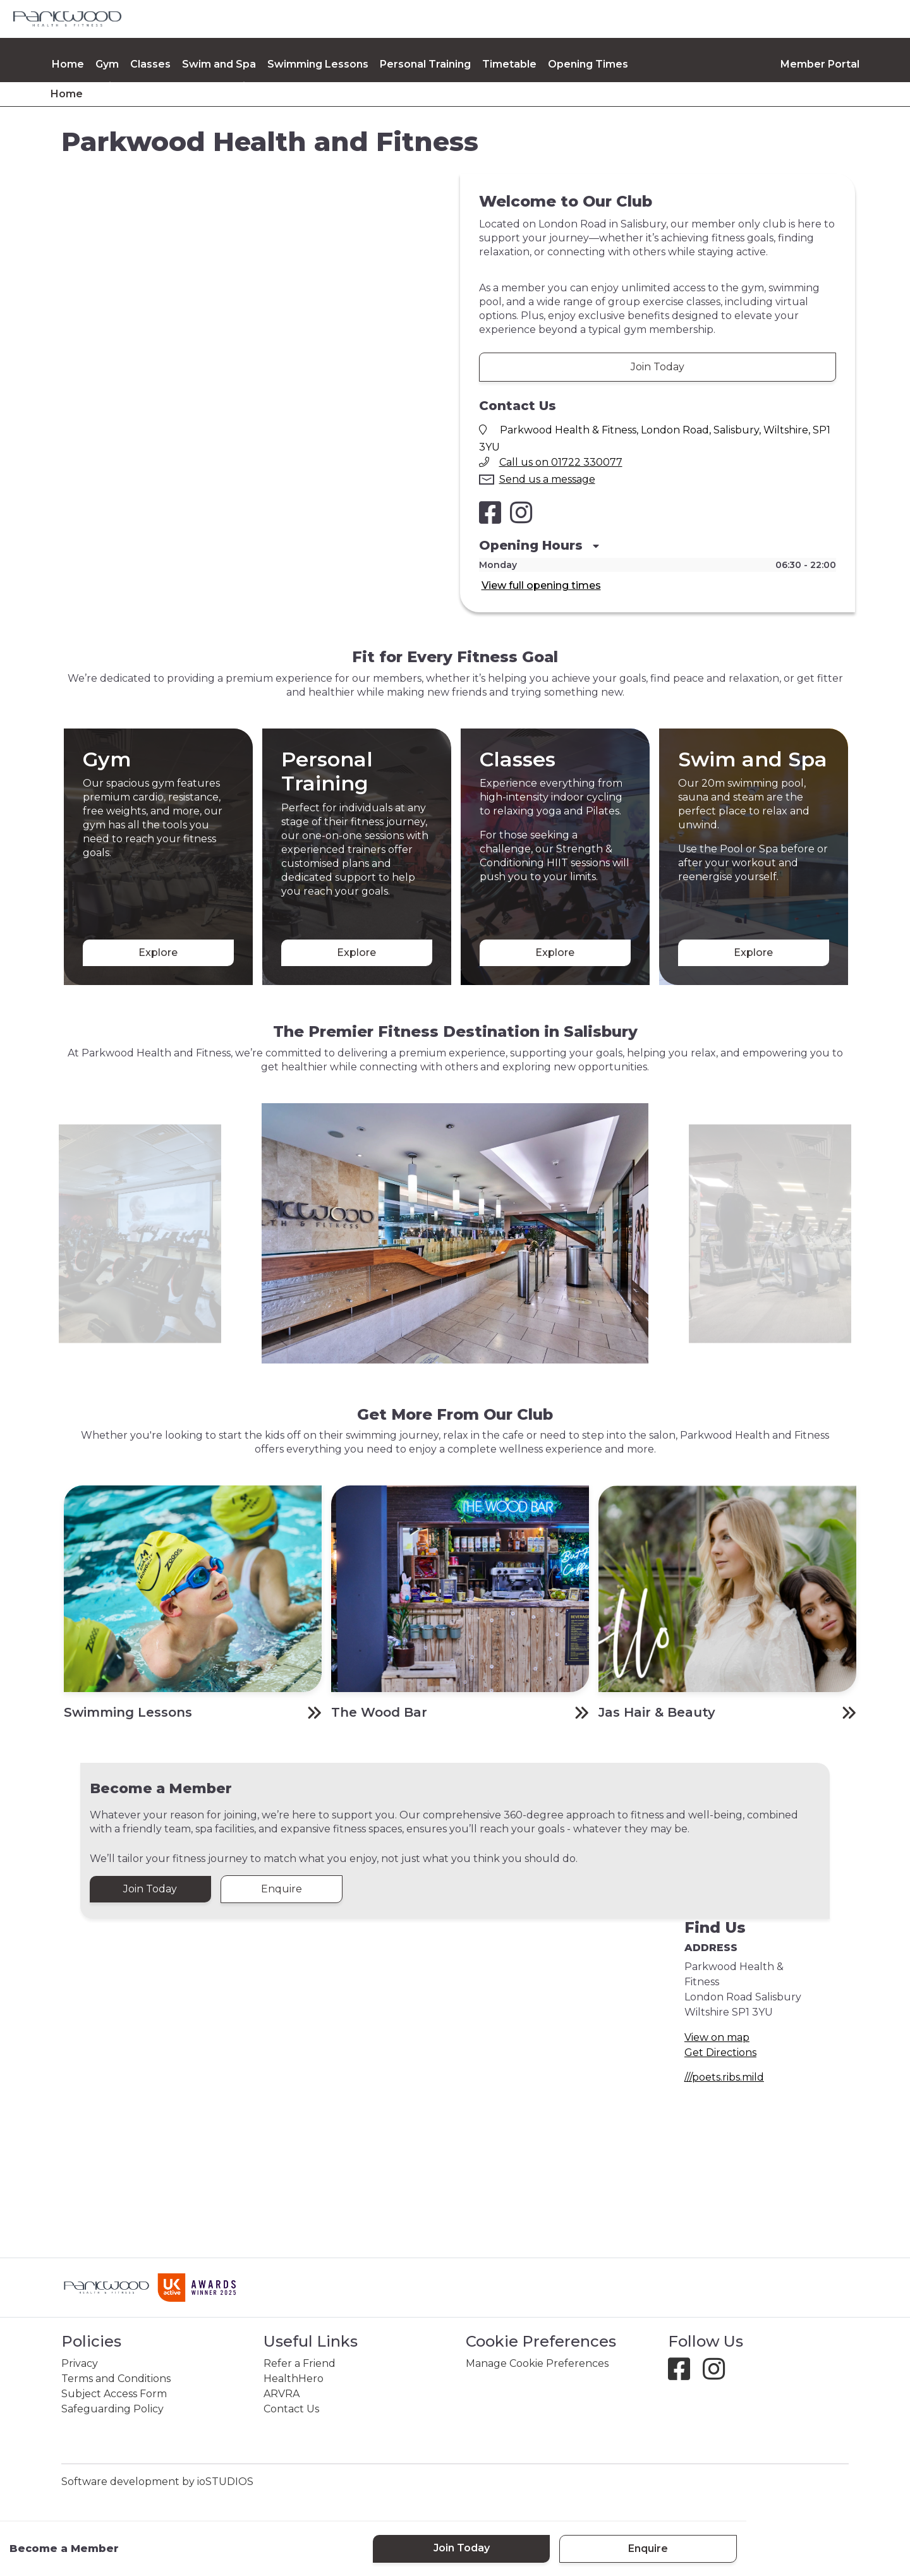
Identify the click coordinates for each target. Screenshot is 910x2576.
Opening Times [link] (588, 64)
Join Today (657, 367)
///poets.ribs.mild (724, 2077)
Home (68, 64)
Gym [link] (107, 64)
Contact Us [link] (291, 2409)
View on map (716, 2037)
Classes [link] (150, 64)
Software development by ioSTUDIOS (157, 2482)
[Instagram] (719, 2375)
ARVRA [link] (282, 2394)
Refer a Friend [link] (300, 2363)
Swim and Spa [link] (219, 64)
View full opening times (541, 585)
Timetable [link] (509, 64)
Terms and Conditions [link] (116, 2379)
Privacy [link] (79, 2363)
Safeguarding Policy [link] (112, 2409)
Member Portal (819, 64)
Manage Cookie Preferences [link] (537, 2363)
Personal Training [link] (425, 64)
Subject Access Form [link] (114, 2394)
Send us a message (547, 479)
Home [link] (67, 94)
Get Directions (720, 2053)
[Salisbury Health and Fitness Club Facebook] (490, 512)
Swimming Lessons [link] (317, 64)
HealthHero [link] (294, 2379)
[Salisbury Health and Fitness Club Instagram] (521, 512)
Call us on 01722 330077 (560, 462)
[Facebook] (684, 2375)
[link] (67, 19)
